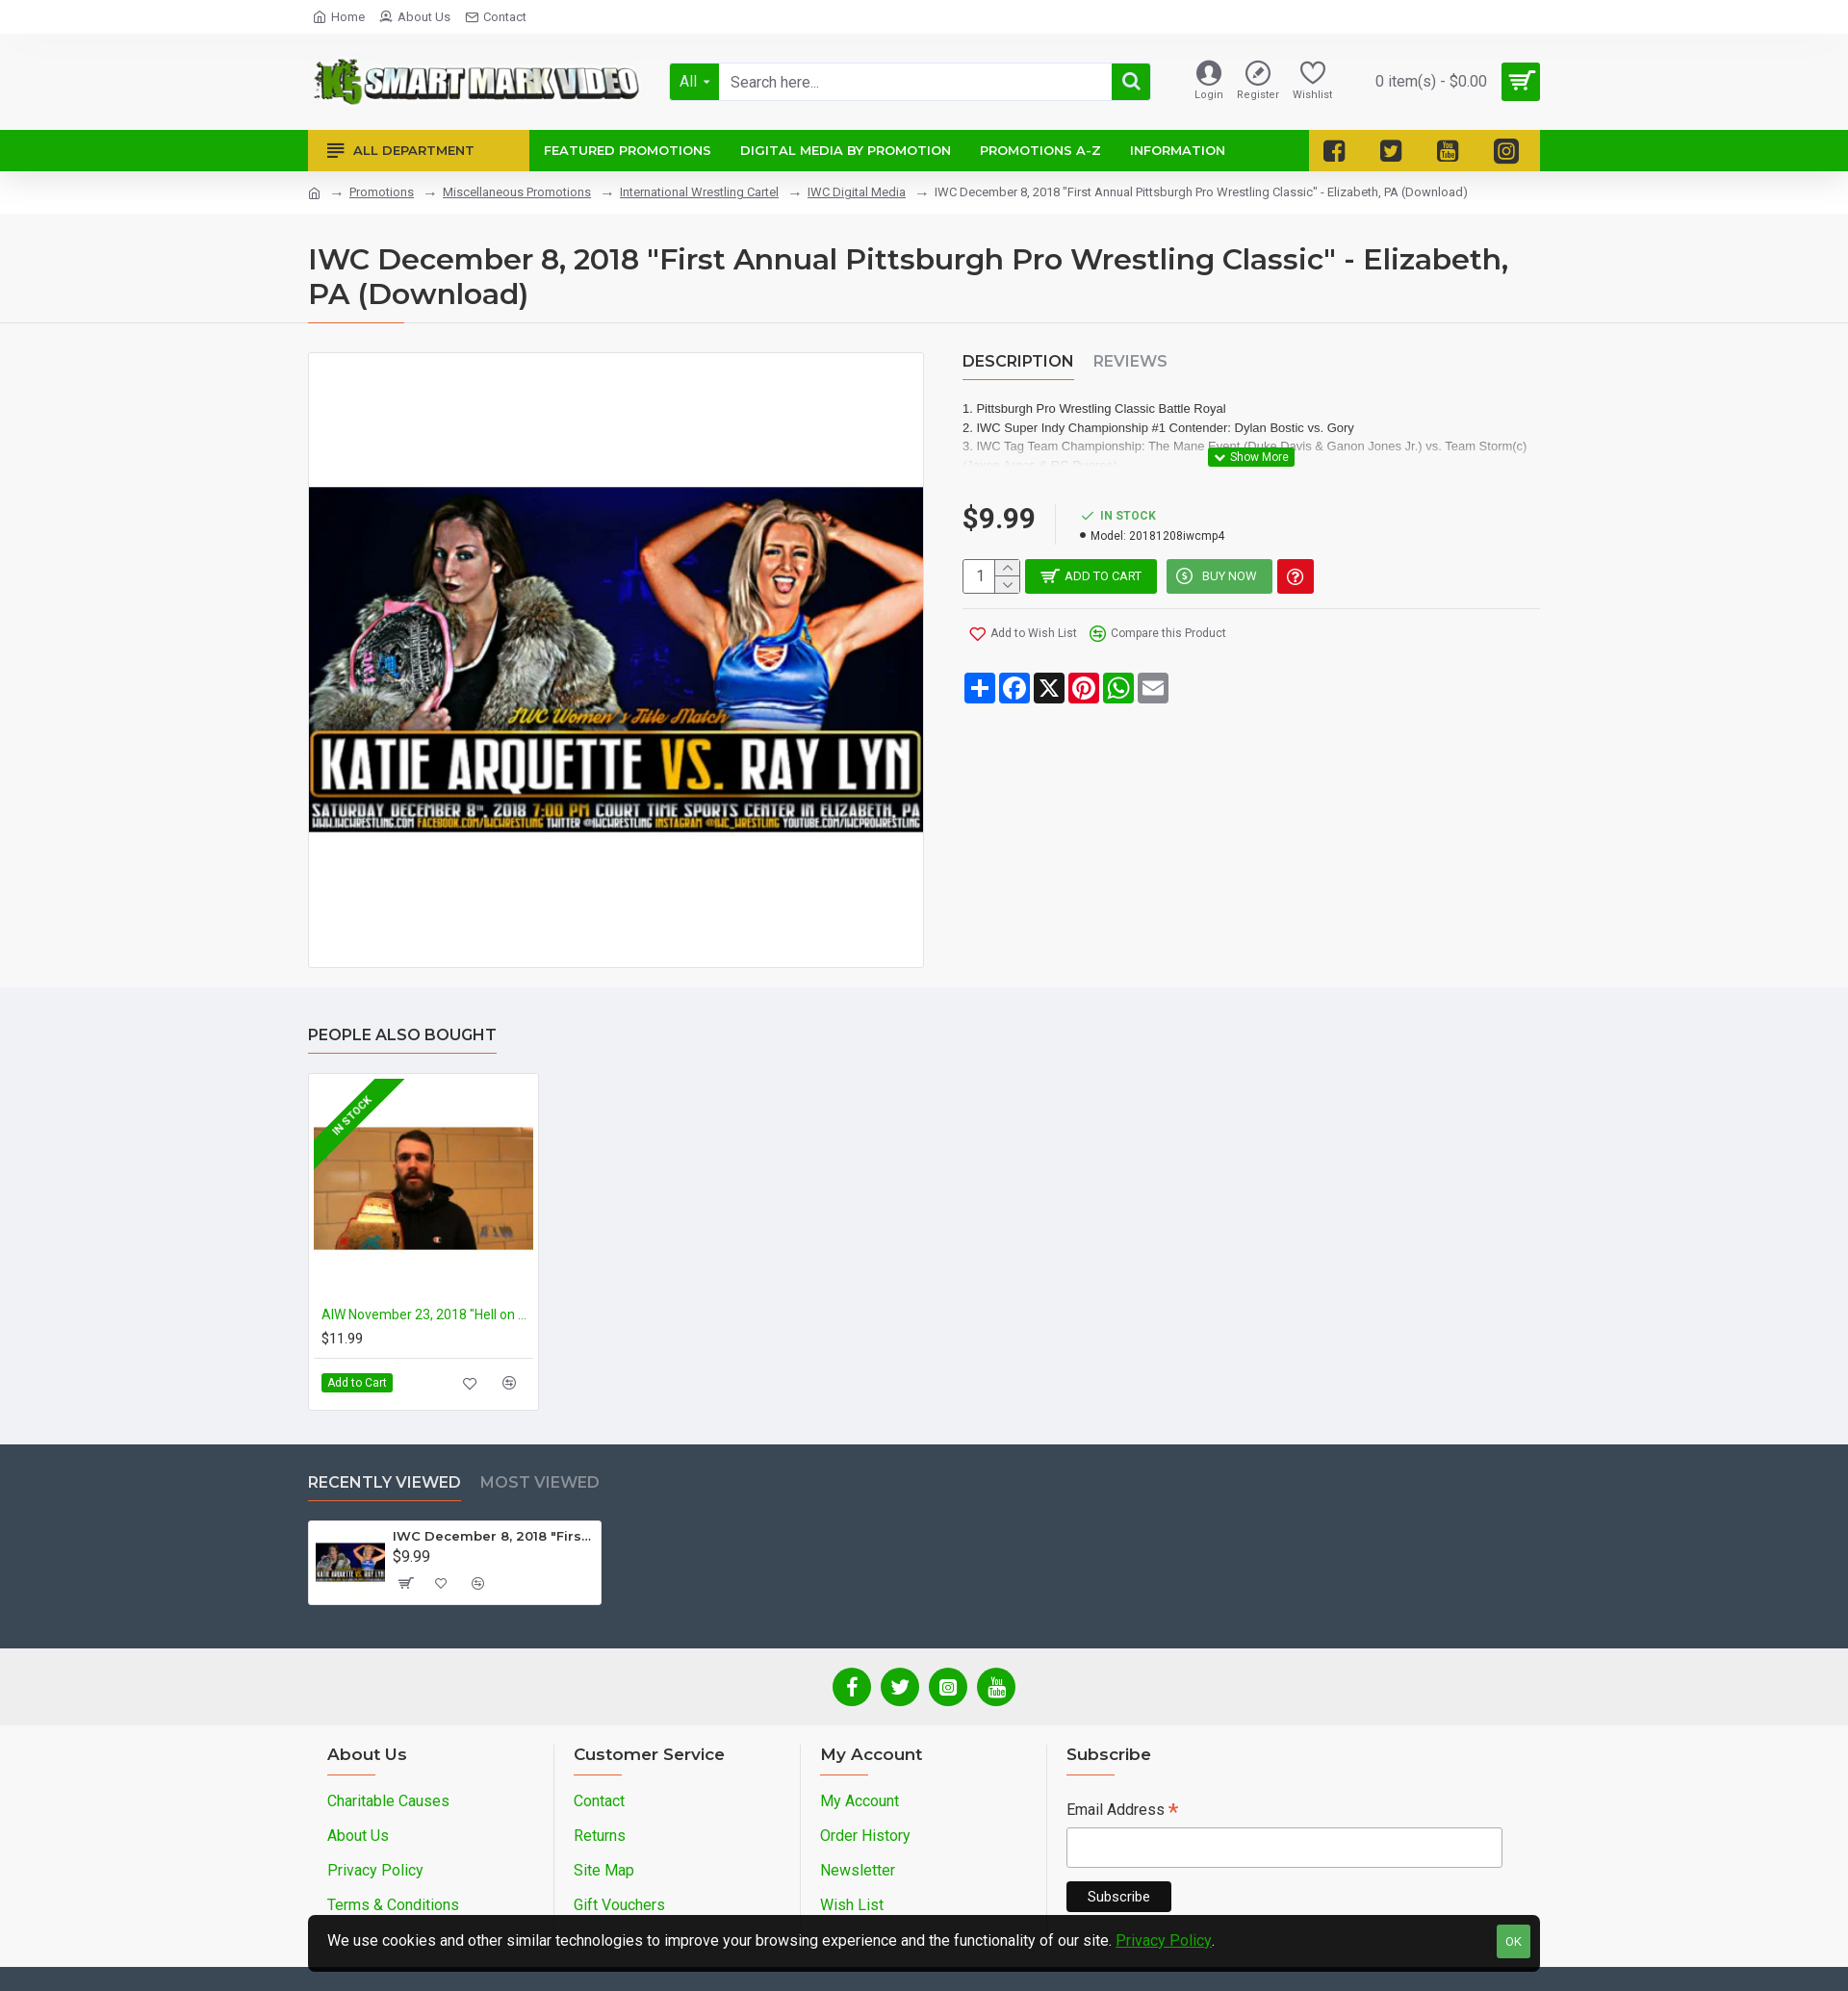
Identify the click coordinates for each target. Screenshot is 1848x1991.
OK (1513, 1941)
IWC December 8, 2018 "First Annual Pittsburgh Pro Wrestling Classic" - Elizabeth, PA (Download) (493, 1536)
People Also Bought (402, 1035)
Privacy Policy (1164, 1940)
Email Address (1122, 1812)
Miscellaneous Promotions (517, 192)
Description (1018, 361)
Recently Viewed (384, 1482)
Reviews (1130, 361)
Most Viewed (540, 1482)
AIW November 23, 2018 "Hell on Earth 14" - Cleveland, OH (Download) (427, 1314)
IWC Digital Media (857, 192)
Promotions (381, 192)
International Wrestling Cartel (699, 192)
